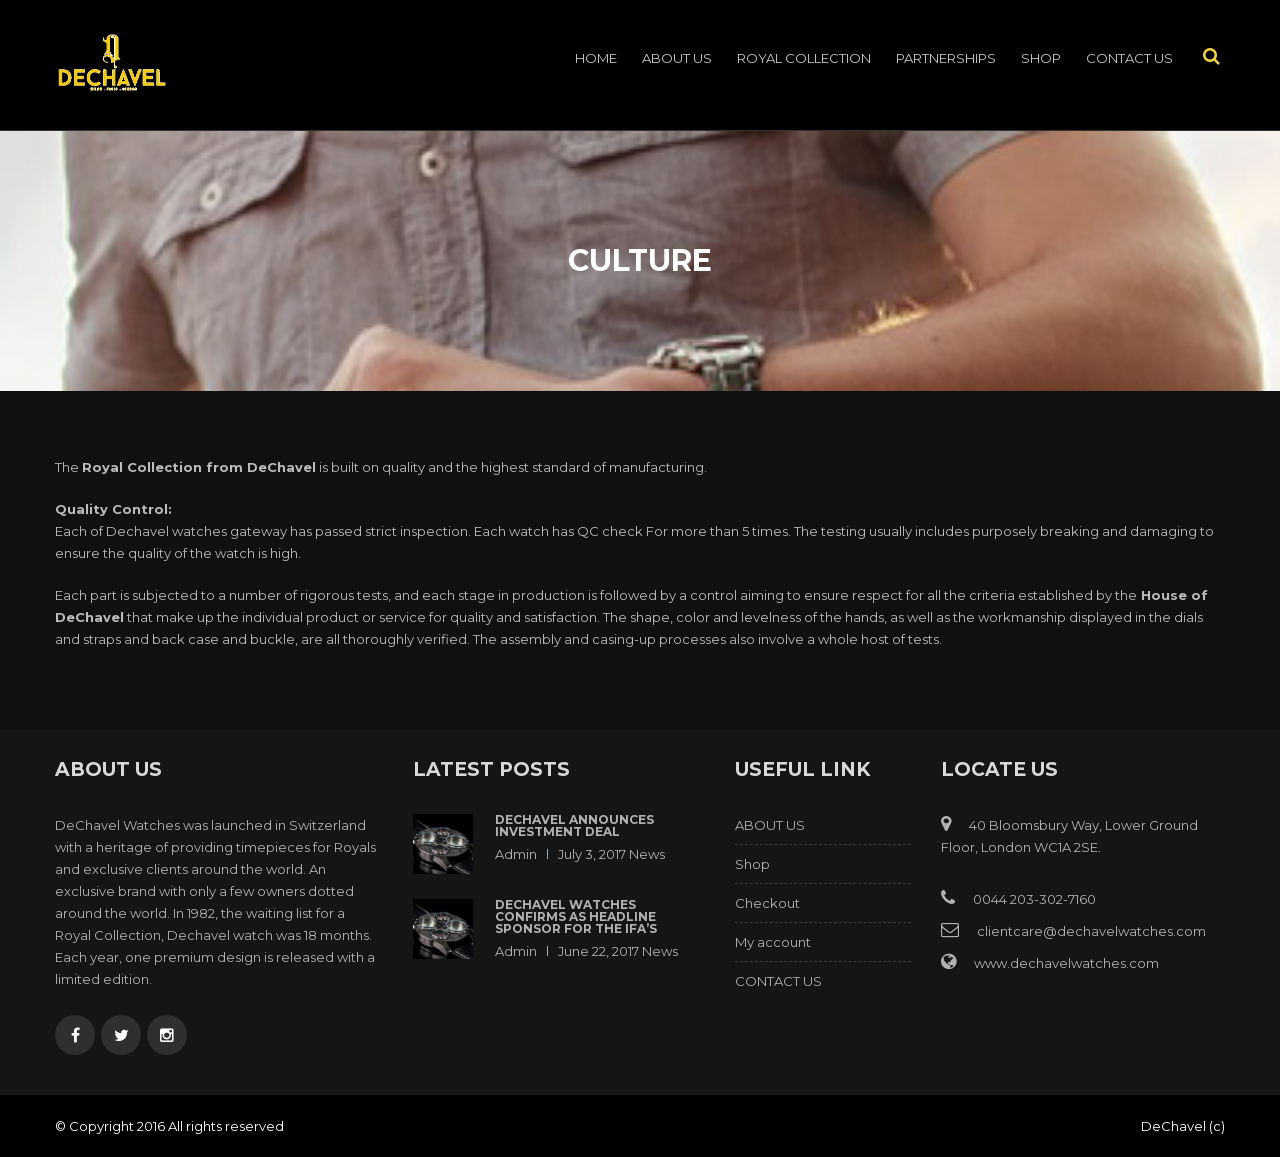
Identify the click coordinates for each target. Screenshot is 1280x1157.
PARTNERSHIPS (946, 58)
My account (773, 942)
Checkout (767, 903)
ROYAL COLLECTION (804, 58)
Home (596, 58)
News (647, 854)
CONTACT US (1129, 58)
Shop (1041, 58)
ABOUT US (677, 58)
